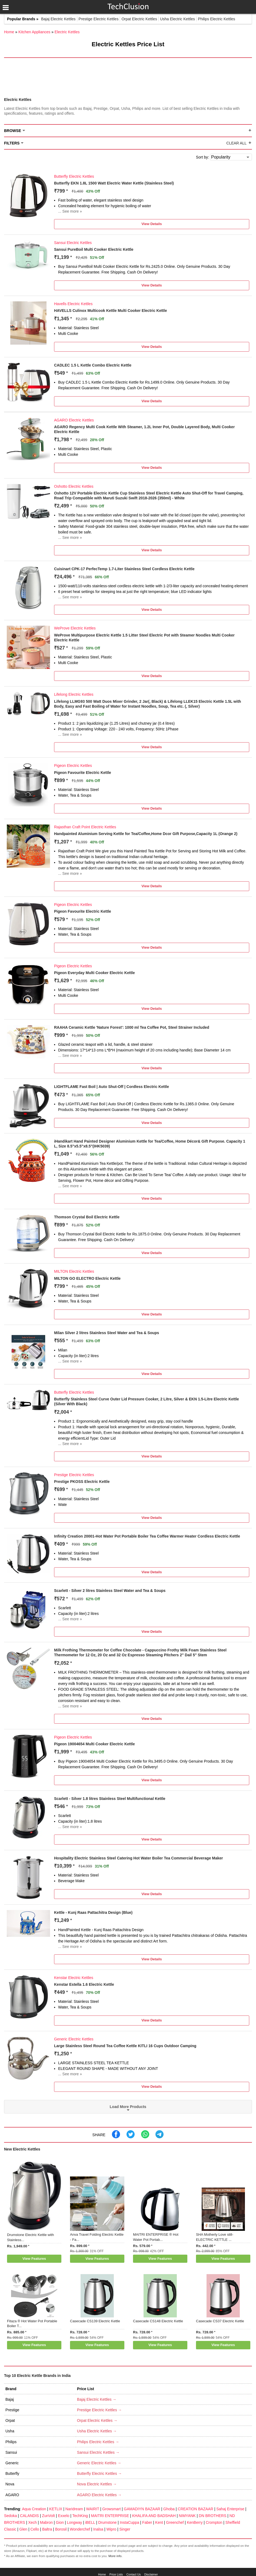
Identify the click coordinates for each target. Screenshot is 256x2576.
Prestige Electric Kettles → (99, 2410)
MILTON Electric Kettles (74, 1271)
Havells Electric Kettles (73, 304)
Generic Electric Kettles (74, 2039)
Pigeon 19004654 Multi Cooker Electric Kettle (94, 1744)
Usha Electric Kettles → (97, 2431)
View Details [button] (151, 224)
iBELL (90, 2522)
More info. (115, 2556)
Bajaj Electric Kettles (58, 19)
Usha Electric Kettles (177, 19)
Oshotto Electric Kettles (74, 486)
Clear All (236, 143)
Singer (124, 2529)
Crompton (214, 2522)
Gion (60, 2522)
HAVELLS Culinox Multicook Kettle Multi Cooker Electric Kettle (110, 310)
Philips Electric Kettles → (98, 2442)
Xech (32, 2522)
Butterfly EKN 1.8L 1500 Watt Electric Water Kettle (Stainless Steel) (114, 183)
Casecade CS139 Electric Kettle (95, 2321)
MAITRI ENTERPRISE (110, 2516)
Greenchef (175, 2522)
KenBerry (194, 2522)
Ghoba (169, 2509)
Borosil (61, 2529)
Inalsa (98, 2529)
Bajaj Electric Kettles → (97, 2399)
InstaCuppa (129, 2522)
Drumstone (107, 2522)
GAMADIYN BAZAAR (142, 2509)
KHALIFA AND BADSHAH (154, 2516)
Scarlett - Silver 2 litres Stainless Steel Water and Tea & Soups (109, 1590)
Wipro (112, 2529)
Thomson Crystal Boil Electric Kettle (86, 1217)
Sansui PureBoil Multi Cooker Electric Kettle (93, 249)
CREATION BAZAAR (195, 2509)
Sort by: (202, 157)
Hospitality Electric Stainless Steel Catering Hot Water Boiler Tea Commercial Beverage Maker (138, 1858)
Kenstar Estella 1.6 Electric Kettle (84, 1984)
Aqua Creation (34, 2509)
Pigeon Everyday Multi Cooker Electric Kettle (94, 973)
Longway (74, 2522)
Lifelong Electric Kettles (74, 694)
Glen (23, 2529)
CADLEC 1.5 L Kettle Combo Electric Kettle (92, 365)
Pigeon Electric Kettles (73, 765)
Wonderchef (80, 2529)
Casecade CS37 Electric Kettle (220, 2321)
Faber (147, 2522)
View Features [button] (34, 2259)
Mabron (46, 2522)
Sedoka (10, 2516)
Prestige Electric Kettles (99, 19)
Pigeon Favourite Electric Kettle (82, 772)
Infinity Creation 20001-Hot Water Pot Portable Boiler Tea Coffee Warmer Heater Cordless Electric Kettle (147, 1536)
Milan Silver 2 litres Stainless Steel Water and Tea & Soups (106, 1333)
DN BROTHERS (212, 2516)
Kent (159, 2522)
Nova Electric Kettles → (97, 2484)
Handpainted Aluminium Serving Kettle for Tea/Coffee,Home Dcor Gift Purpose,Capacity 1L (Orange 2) (145, 834)
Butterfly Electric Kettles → (99, 2473)
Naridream (74, 2509)
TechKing (80, 2516)
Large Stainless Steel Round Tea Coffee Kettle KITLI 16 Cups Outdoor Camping (125, 2046)
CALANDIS (29, 2516)
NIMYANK (187, 2516)
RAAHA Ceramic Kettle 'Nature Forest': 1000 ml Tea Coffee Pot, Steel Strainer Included (131, 1027)
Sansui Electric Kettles (73, 242)
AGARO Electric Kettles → (99, 2495)
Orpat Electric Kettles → (97, 2420)
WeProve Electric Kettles (75, 628)
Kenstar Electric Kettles (73, 1977)
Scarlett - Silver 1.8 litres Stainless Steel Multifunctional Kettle (109, 1798)
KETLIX (55, 2509)
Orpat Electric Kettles (139, 19)
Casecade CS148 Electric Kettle (158, 2321)
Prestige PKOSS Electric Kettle (81, 1481)
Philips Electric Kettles (216, 19)
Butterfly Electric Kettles (74, 176)
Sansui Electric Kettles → (98, 2452)
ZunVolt (48, 2516)
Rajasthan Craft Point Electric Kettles (85, 827)
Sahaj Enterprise (230, 2509)
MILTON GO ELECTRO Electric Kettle (87, 1278)
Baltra (47, 2529)
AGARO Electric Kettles (74, 420)
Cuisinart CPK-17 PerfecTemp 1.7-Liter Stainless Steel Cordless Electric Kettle (124, 569)
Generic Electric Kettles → (99, 2463)
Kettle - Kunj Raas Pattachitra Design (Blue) (93, 1912)
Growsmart (111, 2509)
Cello (35, 2529)
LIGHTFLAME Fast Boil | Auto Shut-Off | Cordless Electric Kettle (111, 1086)
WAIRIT (92, 2509)
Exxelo (63, 2516)
